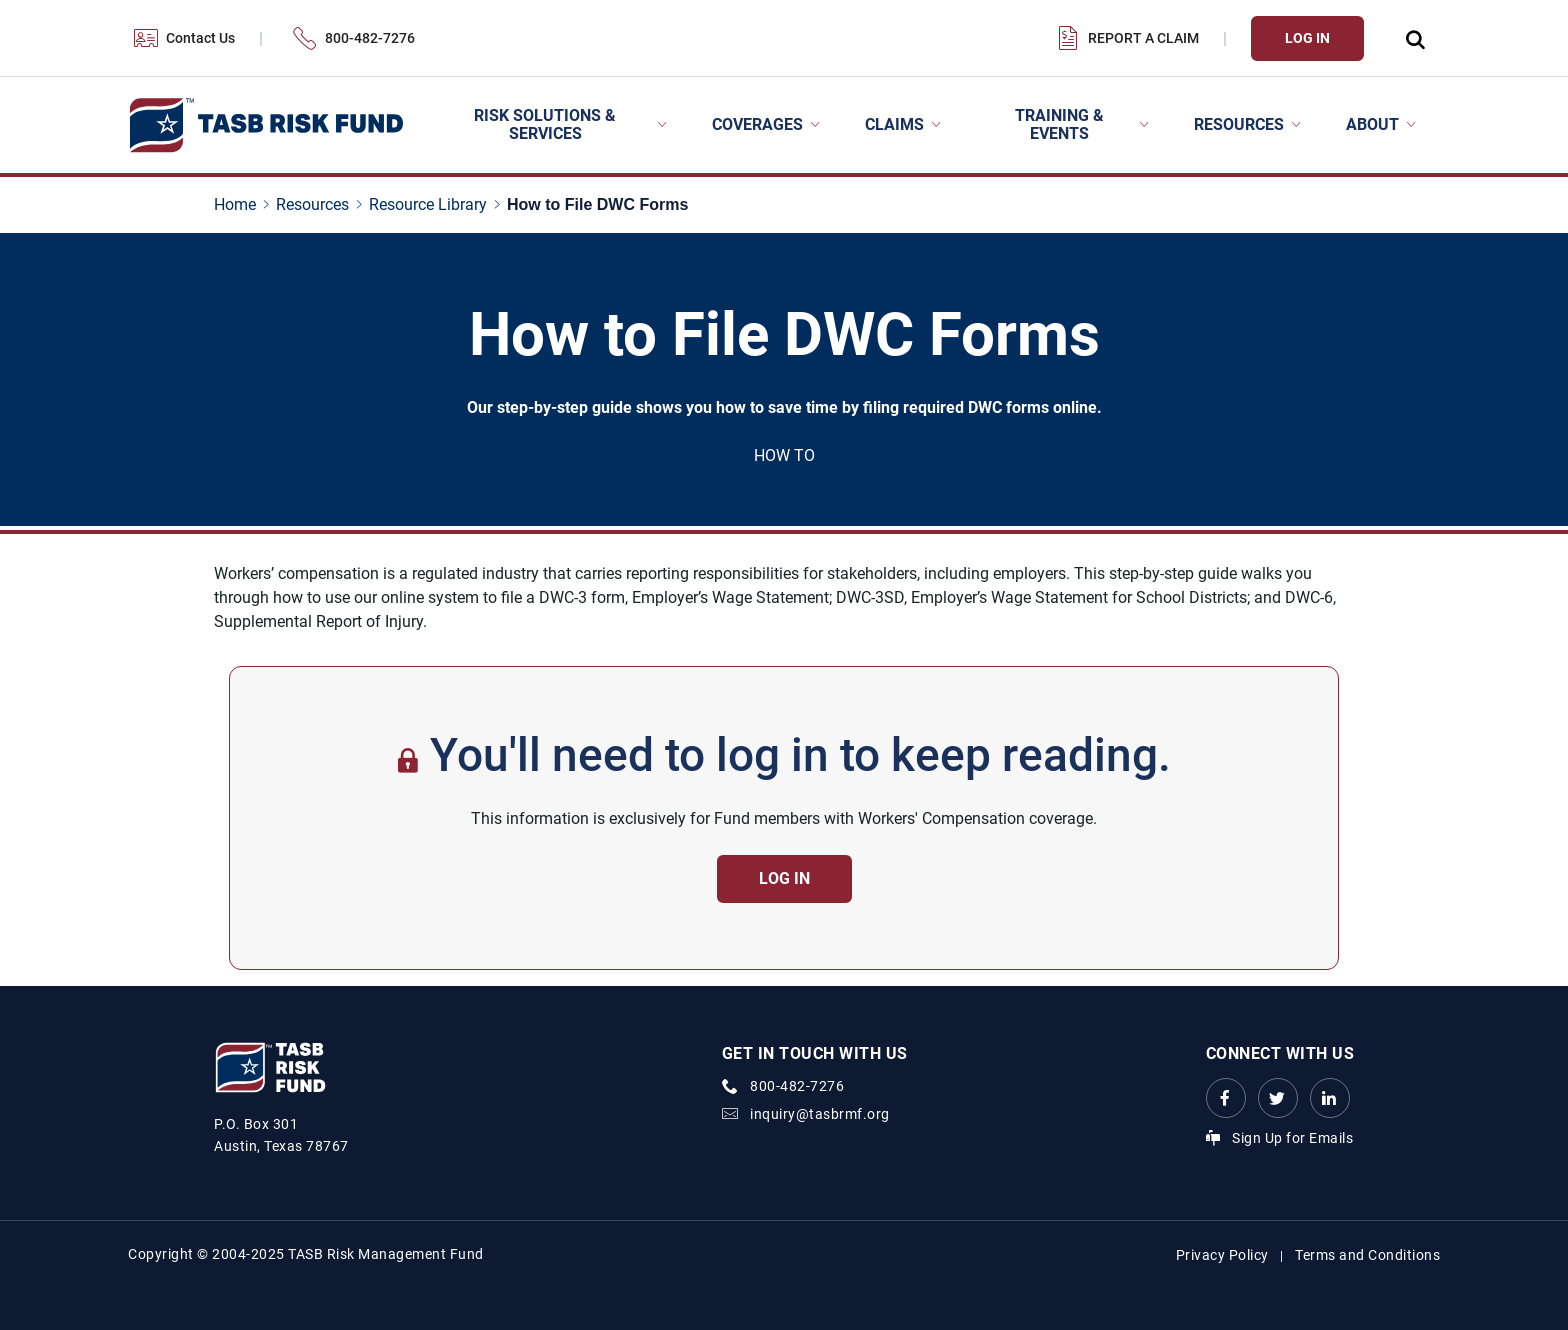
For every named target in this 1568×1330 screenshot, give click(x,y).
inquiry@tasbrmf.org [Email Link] (820, 1114)
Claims (894, 124)
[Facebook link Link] (1226, 1098)
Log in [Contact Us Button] (784, 878)
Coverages (757, 124)
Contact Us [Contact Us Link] (200, 38)
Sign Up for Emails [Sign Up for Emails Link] (1292, 1138)
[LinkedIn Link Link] (1330, 1098)
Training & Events (1059, 124)
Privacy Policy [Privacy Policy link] (1222, 1255)
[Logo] (265, 125)
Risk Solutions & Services (545, 124)
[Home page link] (239, 205)
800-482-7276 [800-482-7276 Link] (370, 38)
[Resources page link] (316, 205)
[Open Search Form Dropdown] (1414, 38)
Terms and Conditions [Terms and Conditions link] (1367, 1255)
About (1372, 124)
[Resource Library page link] (432, 205)
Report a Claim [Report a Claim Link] (1143, 38)
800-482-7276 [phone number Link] (797, 1086)
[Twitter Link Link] (1278, 1098)
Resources (1239, 124)
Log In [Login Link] (1307, 38)
